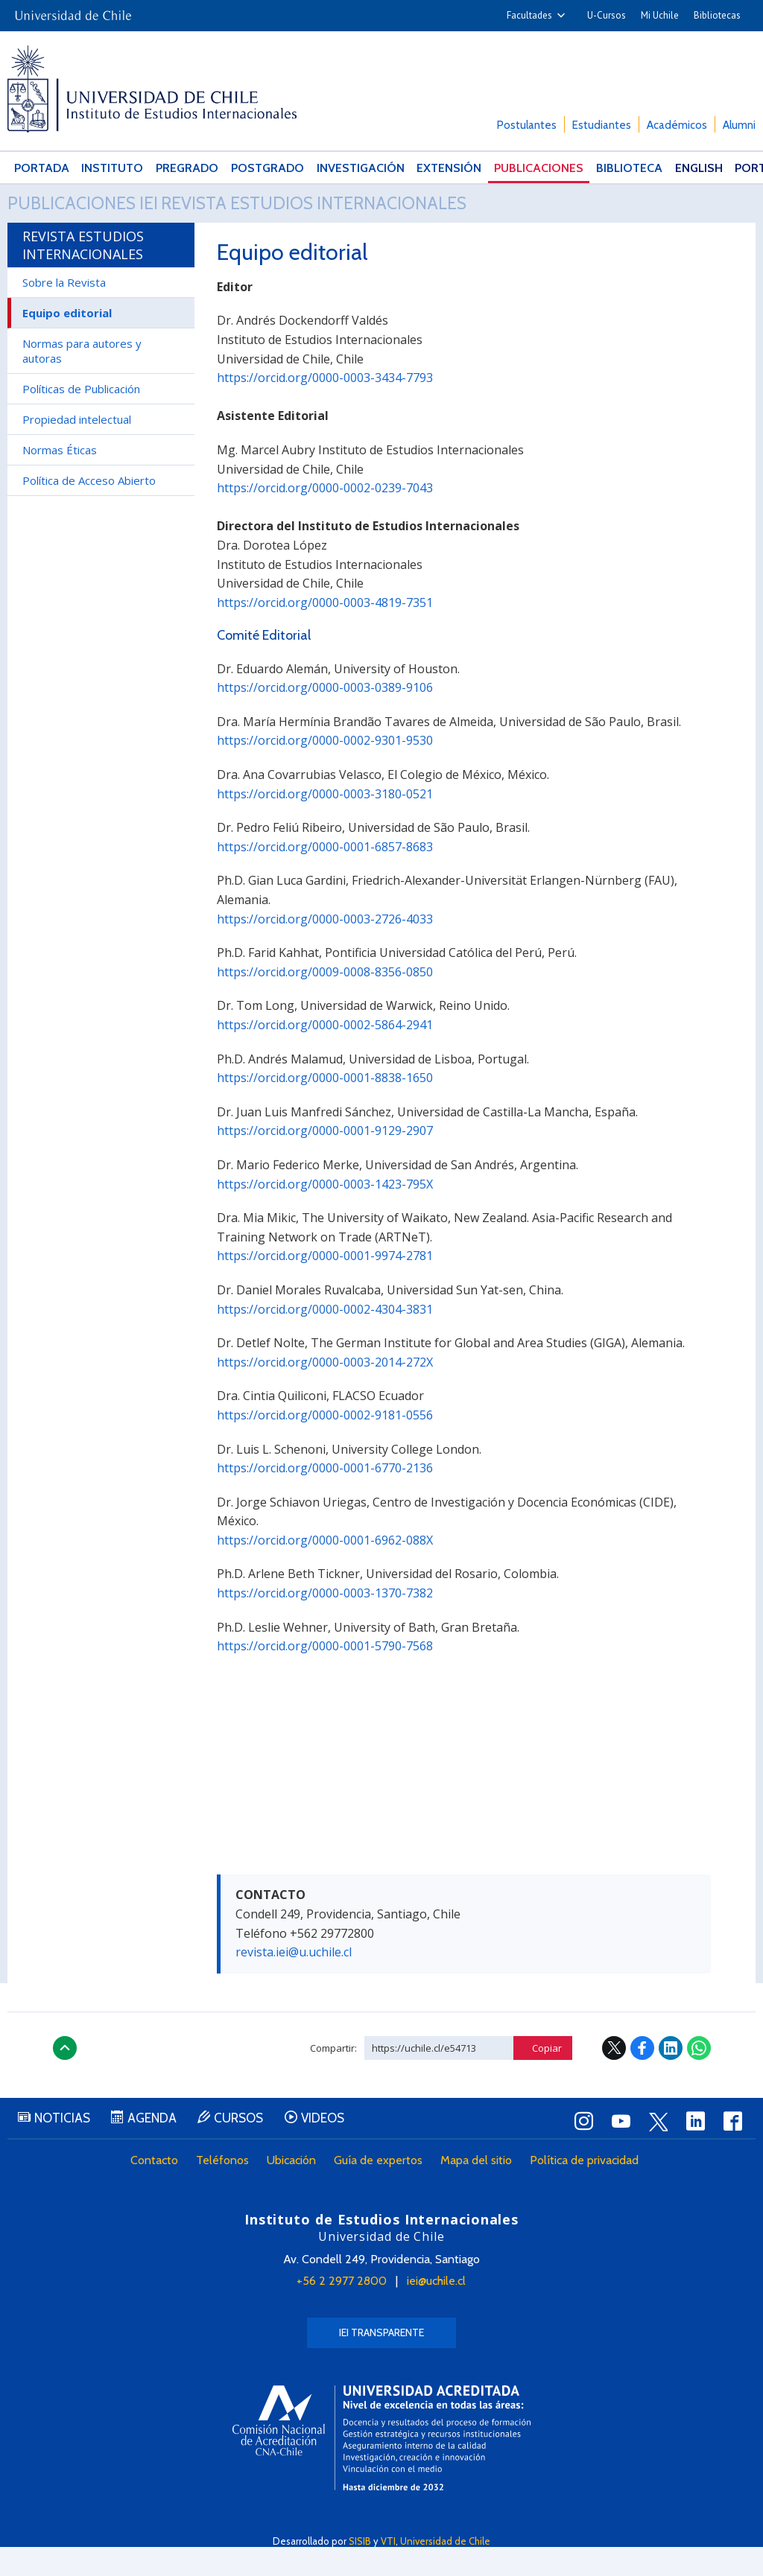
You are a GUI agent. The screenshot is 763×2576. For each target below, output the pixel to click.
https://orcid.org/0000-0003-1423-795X (325, 1213)
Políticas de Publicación (81, 417)
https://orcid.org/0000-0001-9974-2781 (325, 1285)
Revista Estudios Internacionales (393, 218)
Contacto (159, 2191)
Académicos (677, 125)
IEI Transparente (381, 2361)
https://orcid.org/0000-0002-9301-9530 (325, 770)
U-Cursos (606, 15)
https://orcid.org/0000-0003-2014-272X (325, 1391)
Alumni (739, 125)
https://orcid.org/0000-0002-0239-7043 (325, 517)
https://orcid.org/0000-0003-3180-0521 (325, 823)
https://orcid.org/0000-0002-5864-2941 (325, 1054)
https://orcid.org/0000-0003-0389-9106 (325, 716)
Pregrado (174, 167)
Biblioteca (584, 167)
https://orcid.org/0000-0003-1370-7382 (325, 1622)
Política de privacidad (588, 2191)
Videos (353, 2149)
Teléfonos (226, 2191)
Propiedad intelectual (76, 448)
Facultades (529, 15)
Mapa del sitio (480, 2191)
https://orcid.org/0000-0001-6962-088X (325, 1569)
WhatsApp (698, 2077)
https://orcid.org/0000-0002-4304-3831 (325, 1338)
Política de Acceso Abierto (89, 509)
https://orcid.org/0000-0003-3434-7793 (325, 406)
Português (718, 167)
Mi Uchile (660, 15)
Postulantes (527, 125)
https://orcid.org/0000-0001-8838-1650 (325, 1106)
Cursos (260, 2149)
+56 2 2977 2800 (342, 2310)
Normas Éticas (59, 478)
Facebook (642, 2077)
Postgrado (248, 167)
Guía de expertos (382, 2191)
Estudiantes (601, 125)
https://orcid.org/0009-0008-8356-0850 (325, 1001)
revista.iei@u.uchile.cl (293, 1981)
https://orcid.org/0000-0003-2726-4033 (325, 948)
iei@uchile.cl (436, 2310)
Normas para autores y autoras (82, 380)
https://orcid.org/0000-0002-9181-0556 (325, 1444)
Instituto (103, 167)
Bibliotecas (717, 15)
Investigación (335, 167)
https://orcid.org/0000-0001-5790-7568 (325, 1675)
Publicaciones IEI (102, 218)
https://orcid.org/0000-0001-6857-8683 (325, 876)
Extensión (417, 167)
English (649, 167)
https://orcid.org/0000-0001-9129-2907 (325, 1160)
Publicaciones (501, 167)
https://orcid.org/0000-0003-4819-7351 (325, 631)
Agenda (165, 2149)
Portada (36, 167)
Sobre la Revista (64, 311)
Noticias (67, 2149)
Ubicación (295, 2191)
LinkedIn (670, 2077)
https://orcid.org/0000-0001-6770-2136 (325, 1497)
